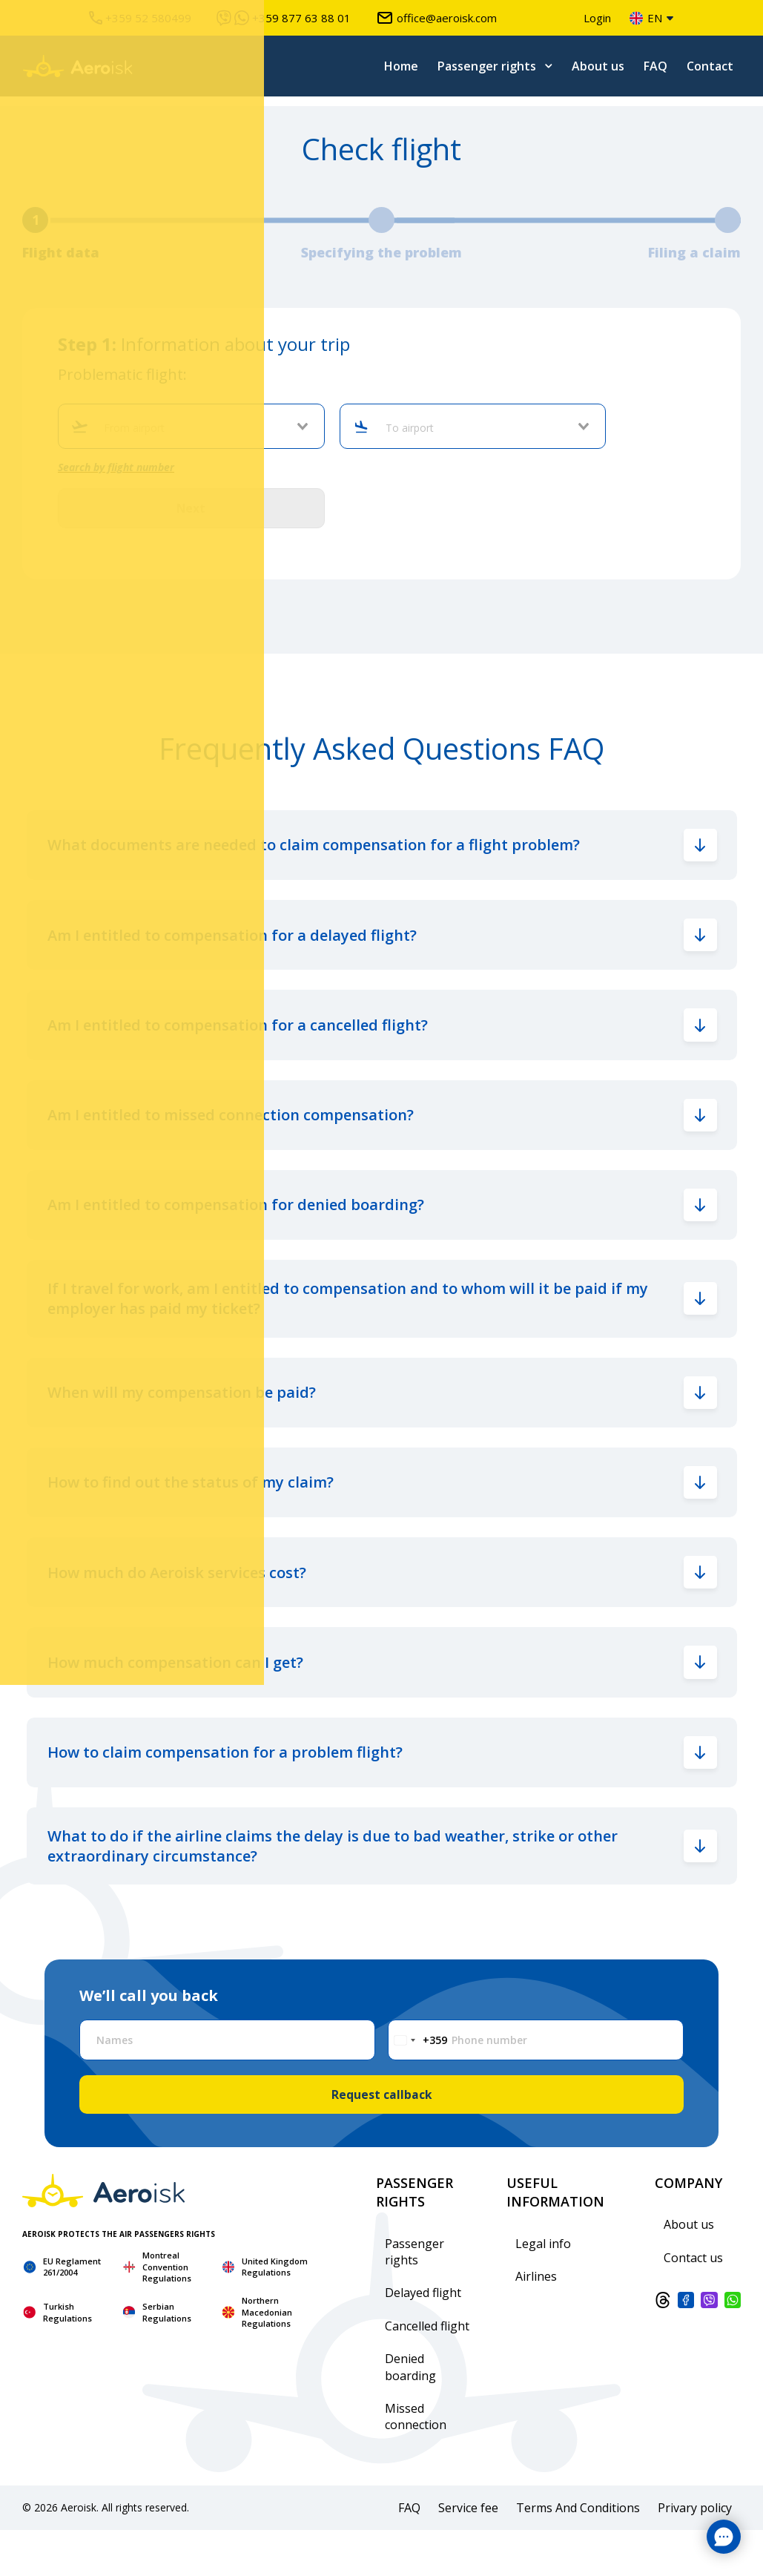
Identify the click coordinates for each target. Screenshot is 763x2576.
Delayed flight (423, 2338)
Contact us (693, 2303)
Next (191, 509)
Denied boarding (410, 2412)
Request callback (381, 2140)
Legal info (543, 2289)
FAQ (655, 66)
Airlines (536, 2322)
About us (598, 66)
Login (597, 17)
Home (401, 66)
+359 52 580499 (140, 17)
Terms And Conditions (578, 2553)
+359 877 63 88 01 (284, 18)
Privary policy (695, 2553)
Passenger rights (486, 66)
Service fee (468, 2553)
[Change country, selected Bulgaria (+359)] (418, 2084)
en (646, 17)
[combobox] (198, 428)
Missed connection (415, 2462)
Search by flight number (116, 467)
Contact (710, 66)
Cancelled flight (427, 2371)
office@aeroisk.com (436, 18)
